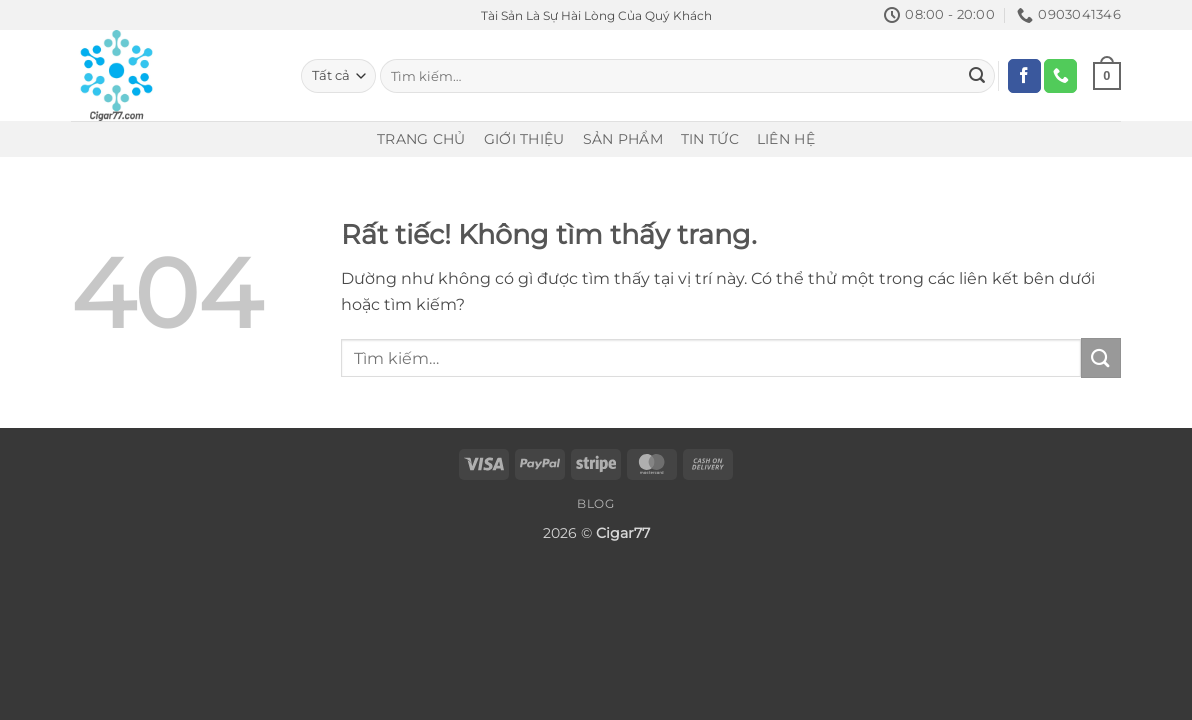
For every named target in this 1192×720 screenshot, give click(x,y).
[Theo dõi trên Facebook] (1024, 76)
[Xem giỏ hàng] (1107, 76)
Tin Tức (710, 139)
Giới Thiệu (524, 139)
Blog (595, 503)
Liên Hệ (786, 139)
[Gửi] (977, 76)
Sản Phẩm (623, 139)
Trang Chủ (421, 139)
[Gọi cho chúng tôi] (1060, 76)
